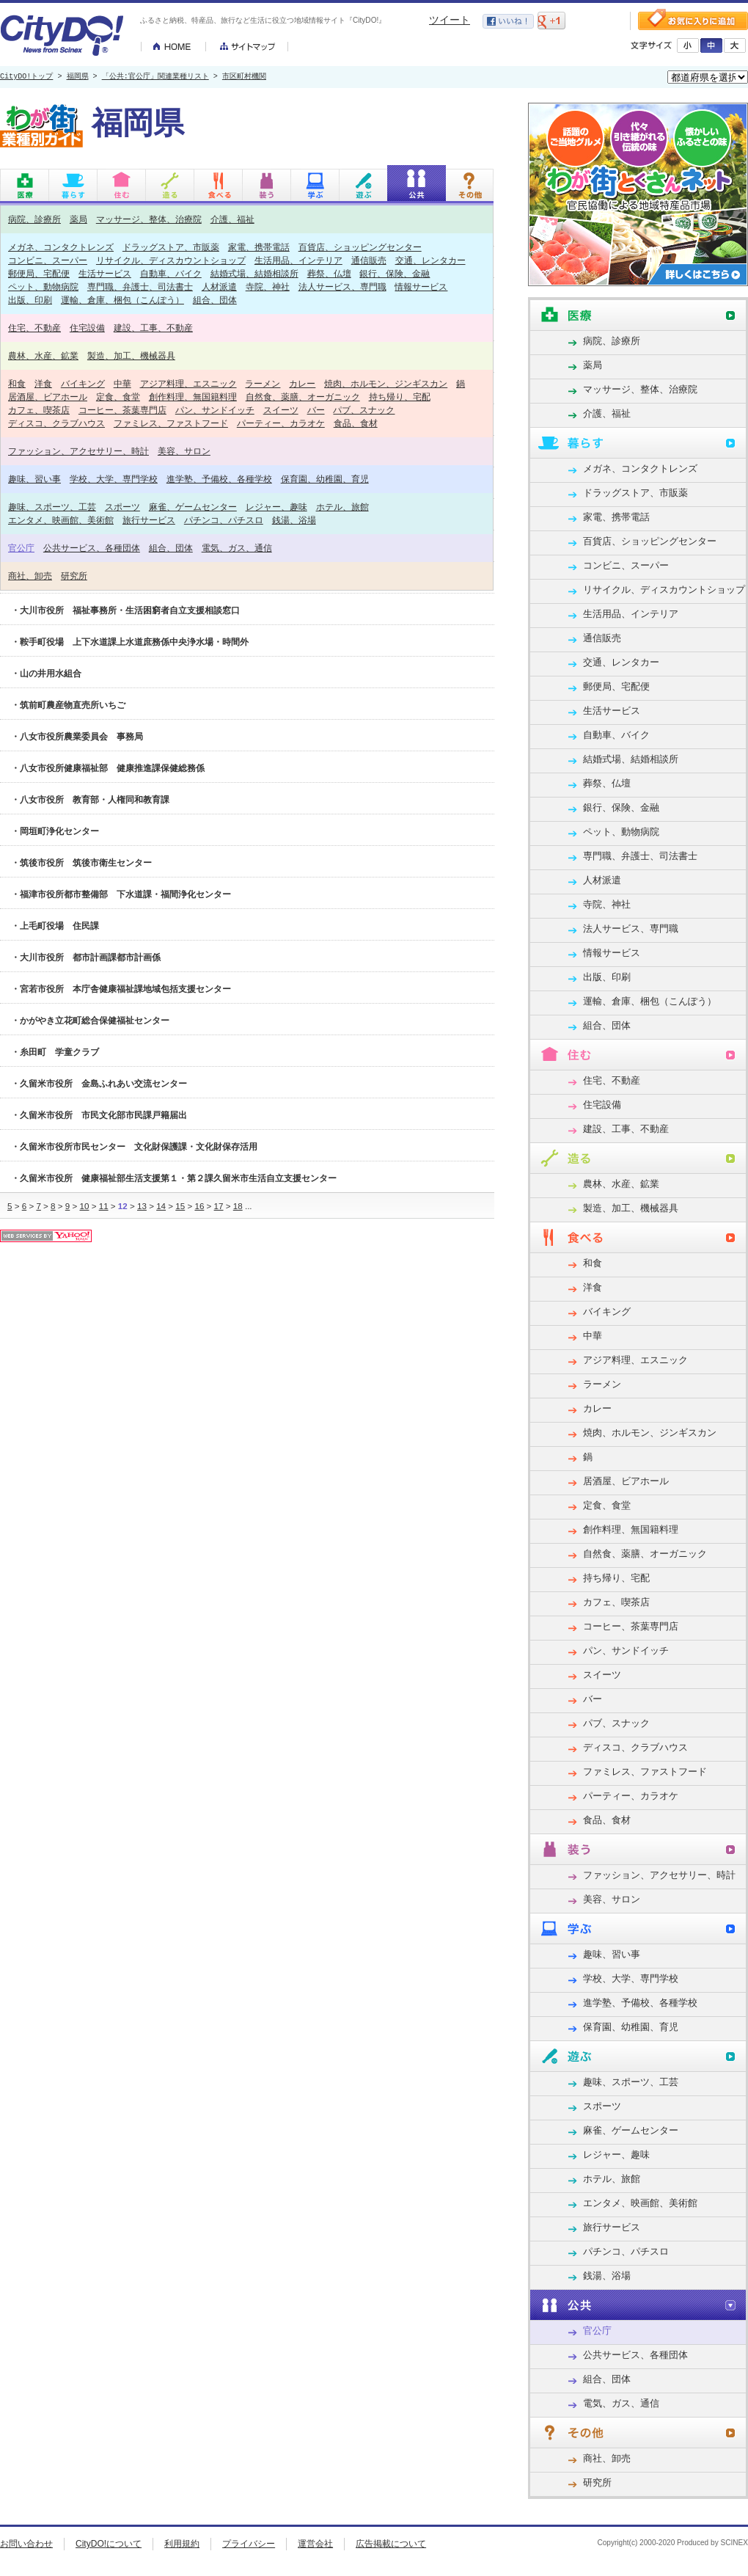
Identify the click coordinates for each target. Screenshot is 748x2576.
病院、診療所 (34, 219)
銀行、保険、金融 (394, 273)
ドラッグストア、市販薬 (170, 247)
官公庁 (21, 547)
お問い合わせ (26, 2544)
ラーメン (262, 383)
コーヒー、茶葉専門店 (122, 410)
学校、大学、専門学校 (114, 479)
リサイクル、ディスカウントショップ (171, 260)
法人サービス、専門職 (342, 286)
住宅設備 (87, 327)
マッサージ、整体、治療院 (149, 219)
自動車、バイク (171, 273)
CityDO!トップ (26, 77)
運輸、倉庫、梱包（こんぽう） (122, 299)
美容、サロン (184, 451)
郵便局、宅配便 (39, 273)
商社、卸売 (30, 575)
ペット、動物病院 (43, 286)
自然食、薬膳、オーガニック (303, 396)
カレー (302, 383)
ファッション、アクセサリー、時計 (78, 451)
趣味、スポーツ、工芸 (52, 506)
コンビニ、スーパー (47, 260)
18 (238, 1206)
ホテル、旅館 (342, 506)
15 (180, 1206)
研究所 (74, 575)
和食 (17, 383)
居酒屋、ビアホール (47, 396)
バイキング (83, 383)
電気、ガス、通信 (237, 547)
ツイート (449, 20)
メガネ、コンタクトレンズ (61, 247)
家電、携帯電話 (259, 247)
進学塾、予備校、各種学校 (219, 479)
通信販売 (368, 260)
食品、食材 (356, 423)
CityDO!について (109, 2544)
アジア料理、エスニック (188, 383)
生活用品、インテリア (298, 260)
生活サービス (104, 273)
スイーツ (280, 410)
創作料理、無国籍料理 (193, 396)
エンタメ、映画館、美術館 (61, 520)
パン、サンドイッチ (214, 410)
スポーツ (122, 506)
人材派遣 (219, 286)
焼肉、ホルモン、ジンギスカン (385, 383)
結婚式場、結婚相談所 (254, 273)
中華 (122, 383)
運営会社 (315, 2544)
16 (199, 1206)
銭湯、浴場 (294, 520)
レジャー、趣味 (276, 506)
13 (142, 1206)
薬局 (78, 219)
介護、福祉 (232, 219)
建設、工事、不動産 (153, 327)
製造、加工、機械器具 (131, 355)
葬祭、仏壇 (329, 273)
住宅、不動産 (34, 327)
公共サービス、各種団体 (91, 547)
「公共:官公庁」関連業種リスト (155, 77)
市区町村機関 (244, 77)
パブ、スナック (364, 410)
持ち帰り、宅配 (399, 396)
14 (161, 1206)
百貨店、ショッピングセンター (360, 247)
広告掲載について (391, 2544)
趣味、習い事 (34, 479)
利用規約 (181, 2544)
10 (84, 1206)
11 (104, 1206)
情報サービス (421, 286)
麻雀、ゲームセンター (193, 506)
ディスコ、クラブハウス (56, 423)
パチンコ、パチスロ (223, 520)
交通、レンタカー (430, 260)
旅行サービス (148, 520)
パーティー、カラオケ (281, 423)
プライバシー (248, 2544)
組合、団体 (215, 299)
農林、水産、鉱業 (43, 355)
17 (219, 1206)
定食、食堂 (118, 396)
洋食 (43, 383)
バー (316, 410)
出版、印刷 (30, 299)
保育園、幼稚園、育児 (325, 479)
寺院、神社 (268, 286)
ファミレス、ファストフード (171, 423)
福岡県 (78, 77)
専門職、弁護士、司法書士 (140, 286)
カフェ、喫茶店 (39, 410)
